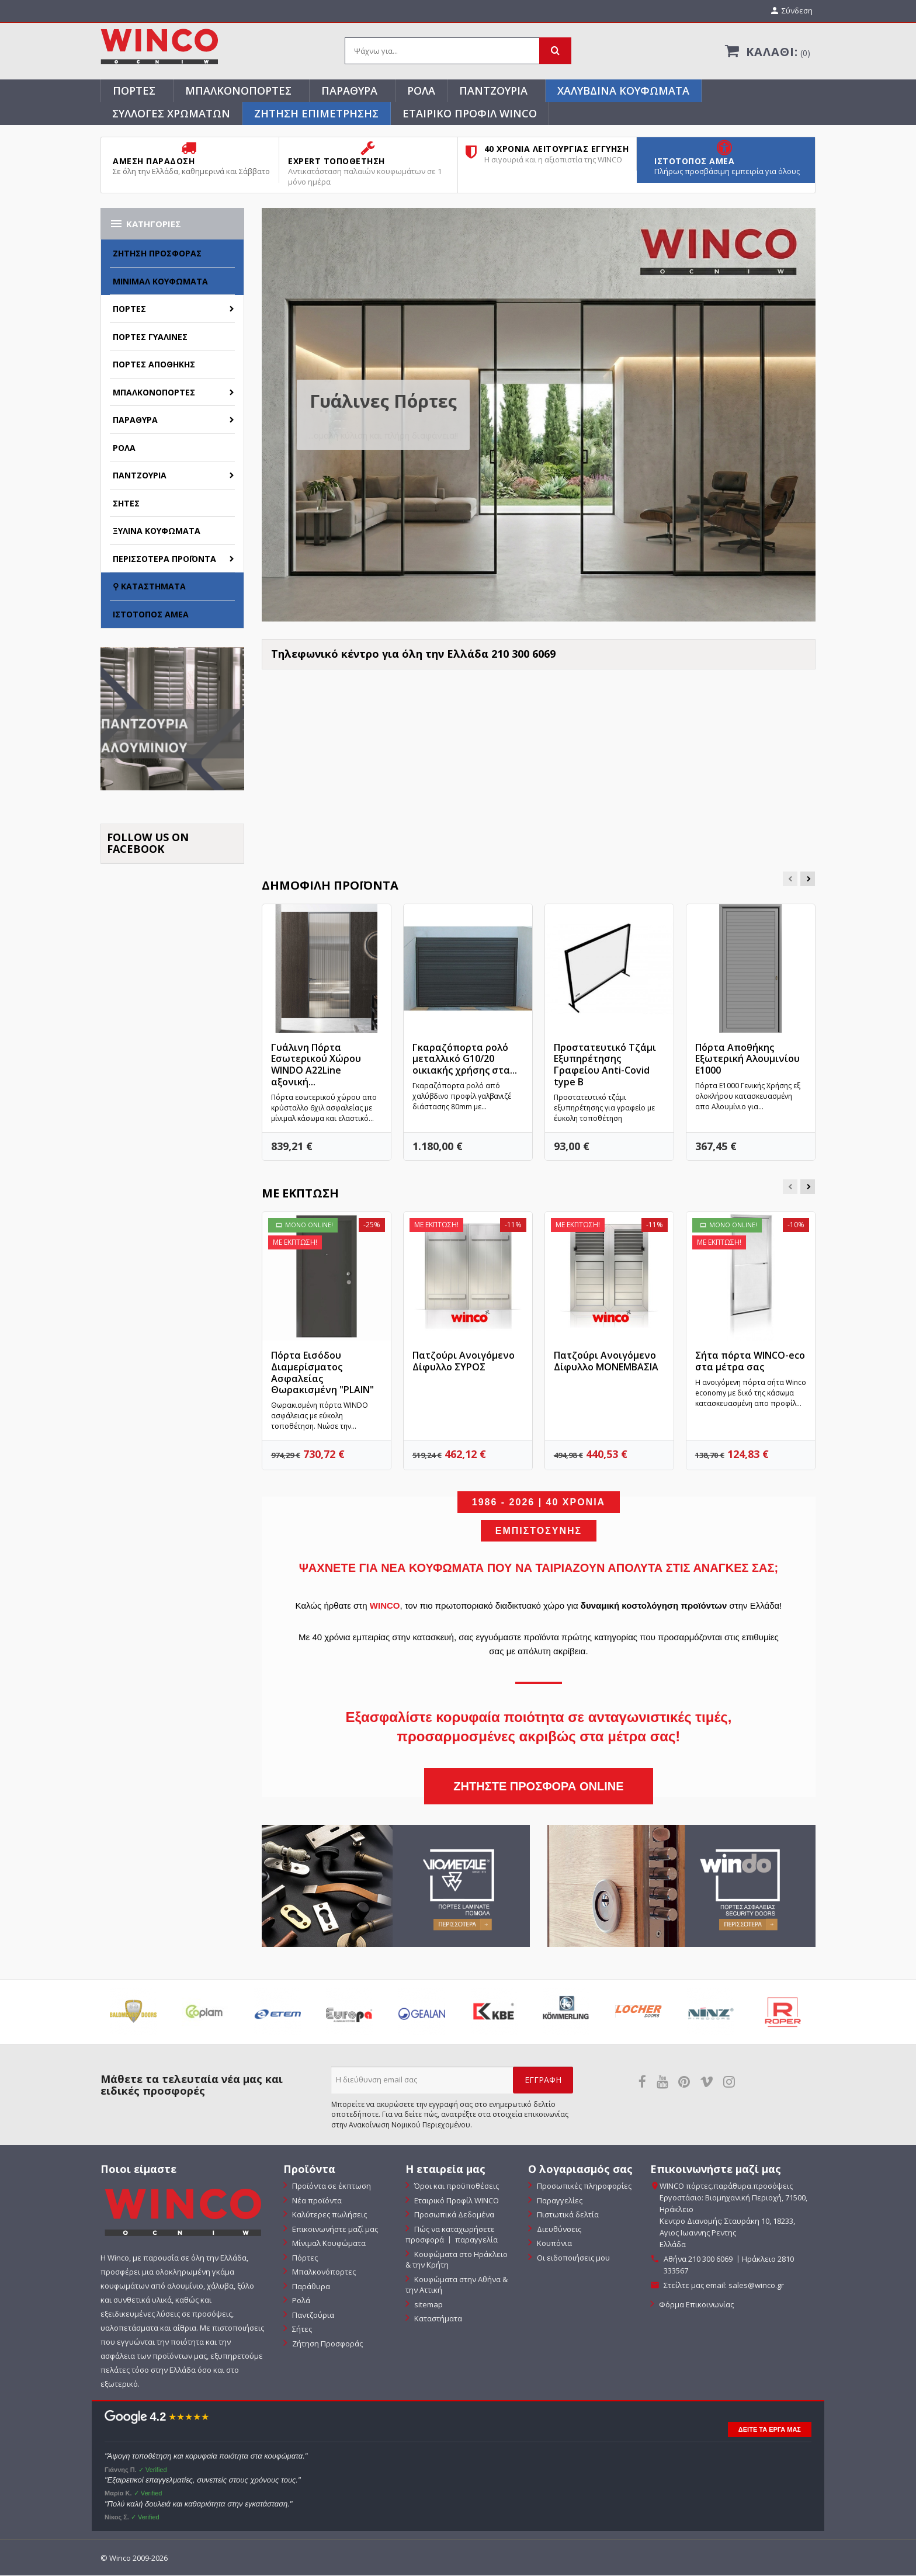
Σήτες (126, 503)
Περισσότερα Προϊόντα (164, 559)
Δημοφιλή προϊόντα (330, 886)
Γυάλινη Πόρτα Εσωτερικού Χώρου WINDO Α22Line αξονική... (316, 1065)
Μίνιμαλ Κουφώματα (160, 281)
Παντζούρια (493, 91)
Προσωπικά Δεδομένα (453, 2215)
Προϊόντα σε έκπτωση (330, 2187)
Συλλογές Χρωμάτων (171, 114)
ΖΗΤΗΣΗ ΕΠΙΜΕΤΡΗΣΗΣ (316, 114)
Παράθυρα (349, 91)
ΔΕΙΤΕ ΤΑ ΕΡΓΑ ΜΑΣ (769, 2429)
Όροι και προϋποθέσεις (455, 2187)
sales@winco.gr (756, 2286)
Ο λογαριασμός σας (580, 2170)
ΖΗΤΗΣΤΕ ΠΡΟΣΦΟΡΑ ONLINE (538, 1786)
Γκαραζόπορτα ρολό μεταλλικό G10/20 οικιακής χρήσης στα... (464, 1059)
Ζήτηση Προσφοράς (157, 254)
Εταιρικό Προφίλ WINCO (470, 114)
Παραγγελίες (558, 2201)
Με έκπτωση (300, 1194)
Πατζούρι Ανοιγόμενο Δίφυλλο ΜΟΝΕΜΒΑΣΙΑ (606, 1362)
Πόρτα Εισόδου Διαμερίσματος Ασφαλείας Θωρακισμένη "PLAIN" (322, 1373)
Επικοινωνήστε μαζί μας (334, 2229)
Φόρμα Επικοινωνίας (695, 2305)
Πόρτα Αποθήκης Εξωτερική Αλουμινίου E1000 (747, 1059)
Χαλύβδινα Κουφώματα (623, 91)
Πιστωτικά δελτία (567, 2215)
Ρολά (421, 91)
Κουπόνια (553, 2244)
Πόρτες (134, 91)
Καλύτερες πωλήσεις (328, 2215)
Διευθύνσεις (558, 2229)
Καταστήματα (437, 2319)
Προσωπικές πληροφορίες (583, 2187)
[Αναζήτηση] (458, 52)
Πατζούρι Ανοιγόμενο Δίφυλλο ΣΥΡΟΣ (463, 1362)
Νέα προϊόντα (316, 2201)
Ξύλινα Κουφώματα (156, 531)
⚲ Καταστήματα (149, 587)
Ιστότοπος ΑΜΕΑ (151, 614)
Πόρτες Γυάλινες (150, 337)
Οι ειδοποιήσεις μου (572, 2258)
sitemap (427, 2305)
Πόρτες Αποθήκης (154, 365)
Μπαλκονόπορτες (238, 91)
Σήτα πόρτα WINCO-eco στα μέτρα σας (750, 1362)
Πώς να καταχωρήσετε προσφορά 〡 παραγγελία (451, 2235)
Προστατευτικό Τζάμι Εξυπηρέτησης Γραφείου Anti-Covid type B (605, 1065)
